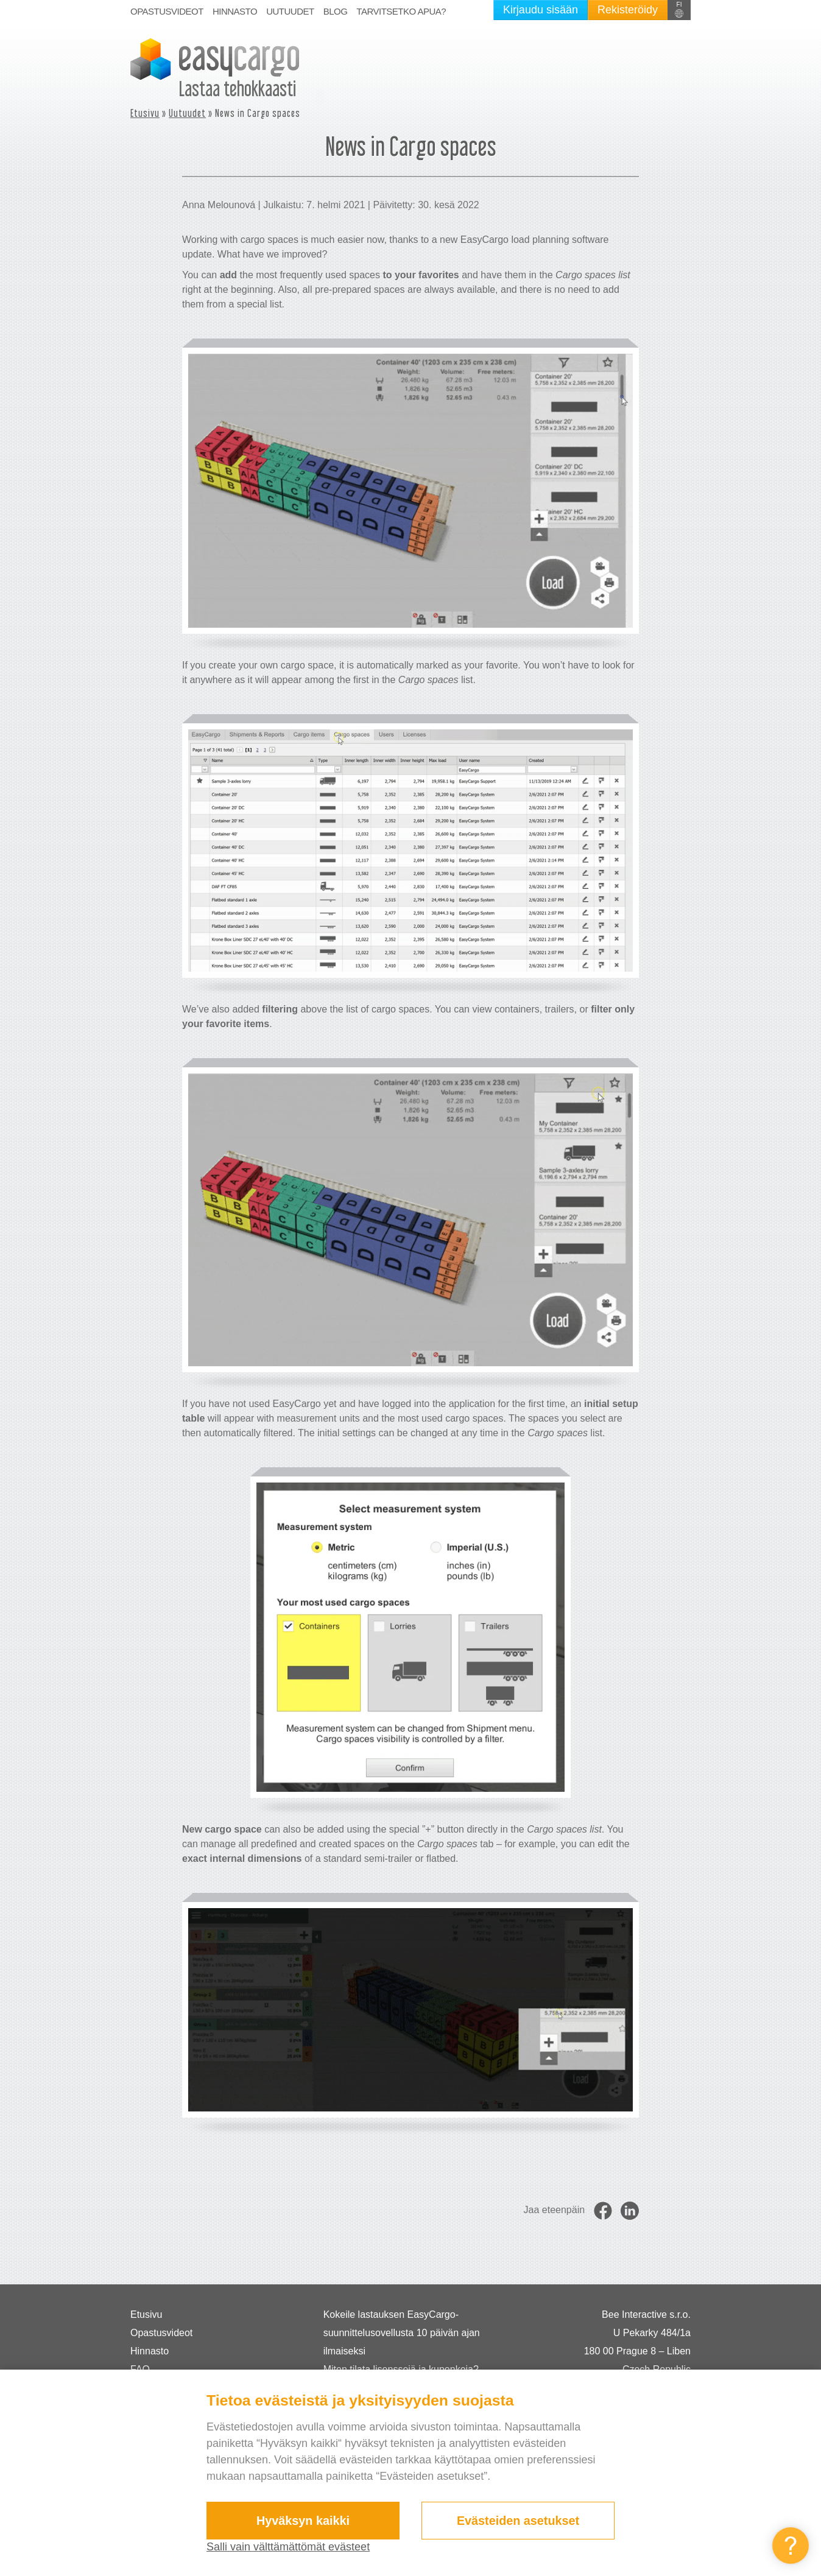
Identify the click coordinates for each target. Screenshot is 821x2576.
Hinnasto (235, 11)
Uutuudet (290, 11)
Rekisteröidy (627, 10)
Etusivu (145, 113)
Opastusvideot (166, 11)
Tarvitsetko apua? (401, 11)
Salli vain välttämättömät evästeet (288, 2547)
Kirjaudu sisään (540, 10)
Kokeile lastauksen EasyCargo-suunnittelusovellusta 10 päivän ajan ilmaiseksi (401, 2332)
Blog (335, 11)
